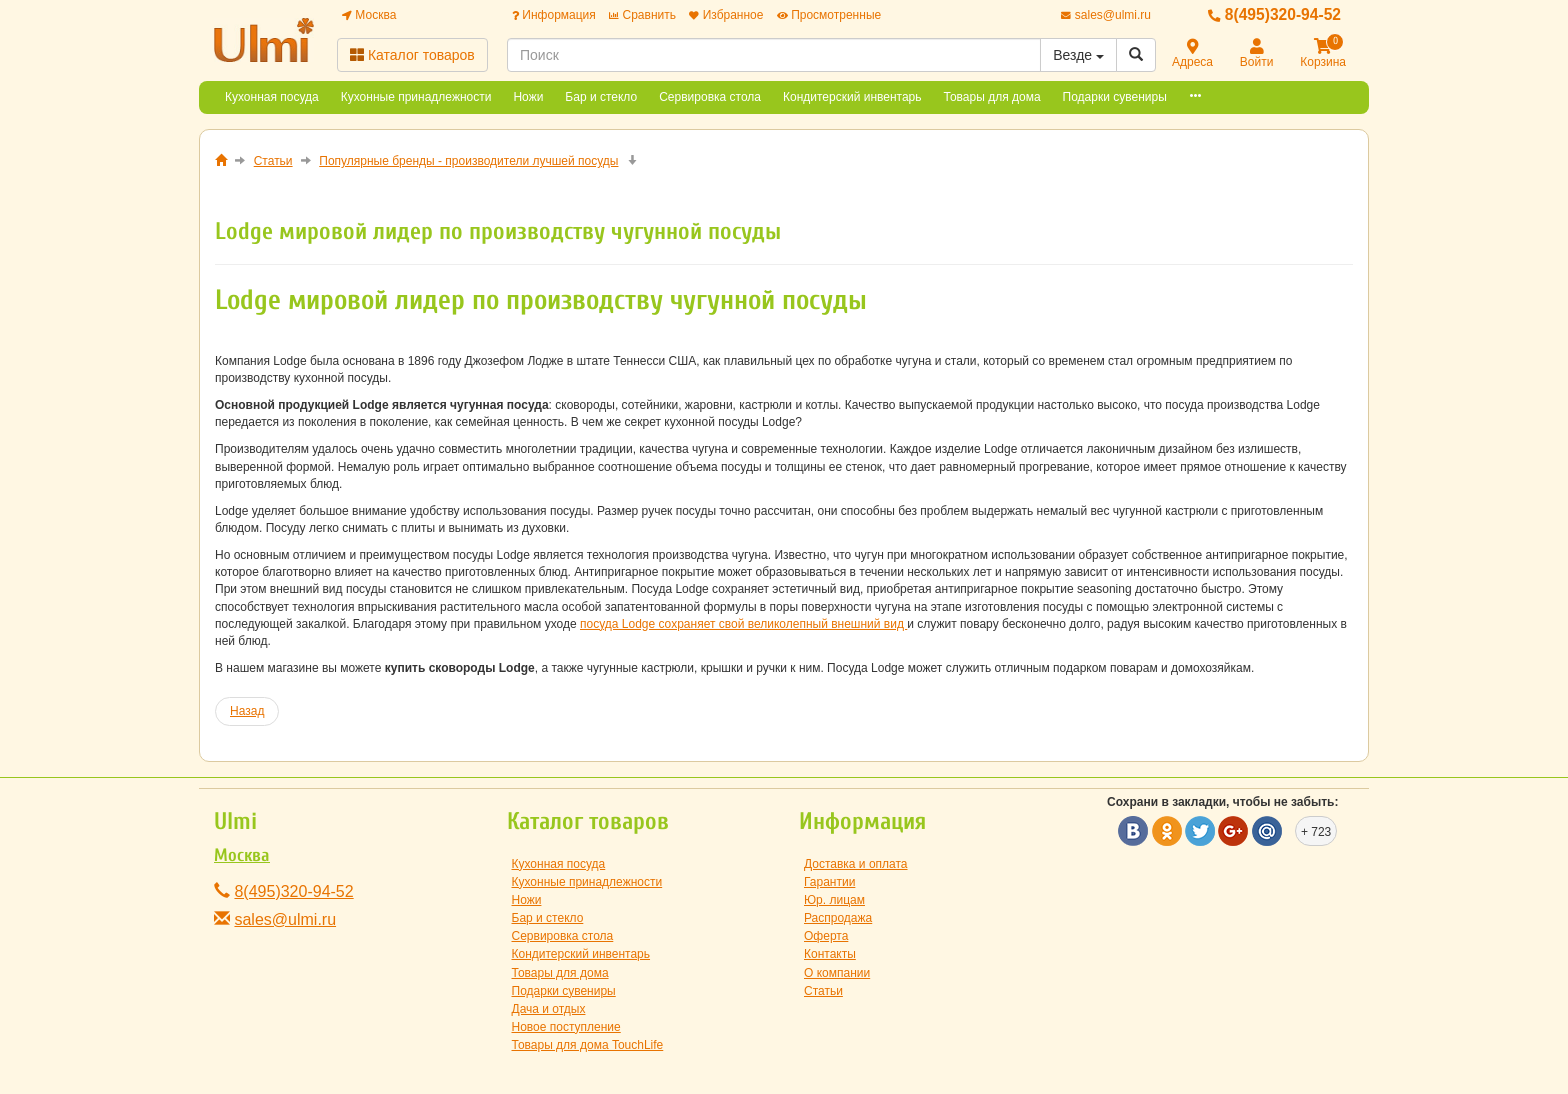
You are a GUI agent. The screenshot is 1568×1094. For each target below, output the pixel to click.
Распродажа (838, 918)
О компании (837, 973)
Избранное (726, 15)
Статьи (823, 991)
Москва (369, 15)
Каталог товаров (412, 55)
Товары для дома (992, 97)
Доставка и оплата (856, 864)
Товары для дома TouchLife (588, 1045)
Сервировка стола (710, 97)
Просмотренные (829, 15)
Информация (554, 15)
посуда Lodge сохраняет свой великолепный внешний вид (743, 624)
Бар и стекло (601, 97)
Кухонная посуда (272, 97)
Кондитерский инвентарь (852, 97)
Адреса (1192, 54)
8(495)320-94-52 (1274, 14)
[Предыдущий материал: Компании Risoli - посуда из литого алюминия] (247, 711)
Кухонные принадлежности (416, 97)
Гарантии (829, 882)
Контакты (830, 954)
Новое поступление (566, 1027)
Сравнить (642, 15)
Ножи (528, 97)
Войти (1257, 54)
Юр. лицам (834, 900)
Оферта (826, 936)
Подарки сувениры (1115, 97)
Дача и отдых (549, 1009)
